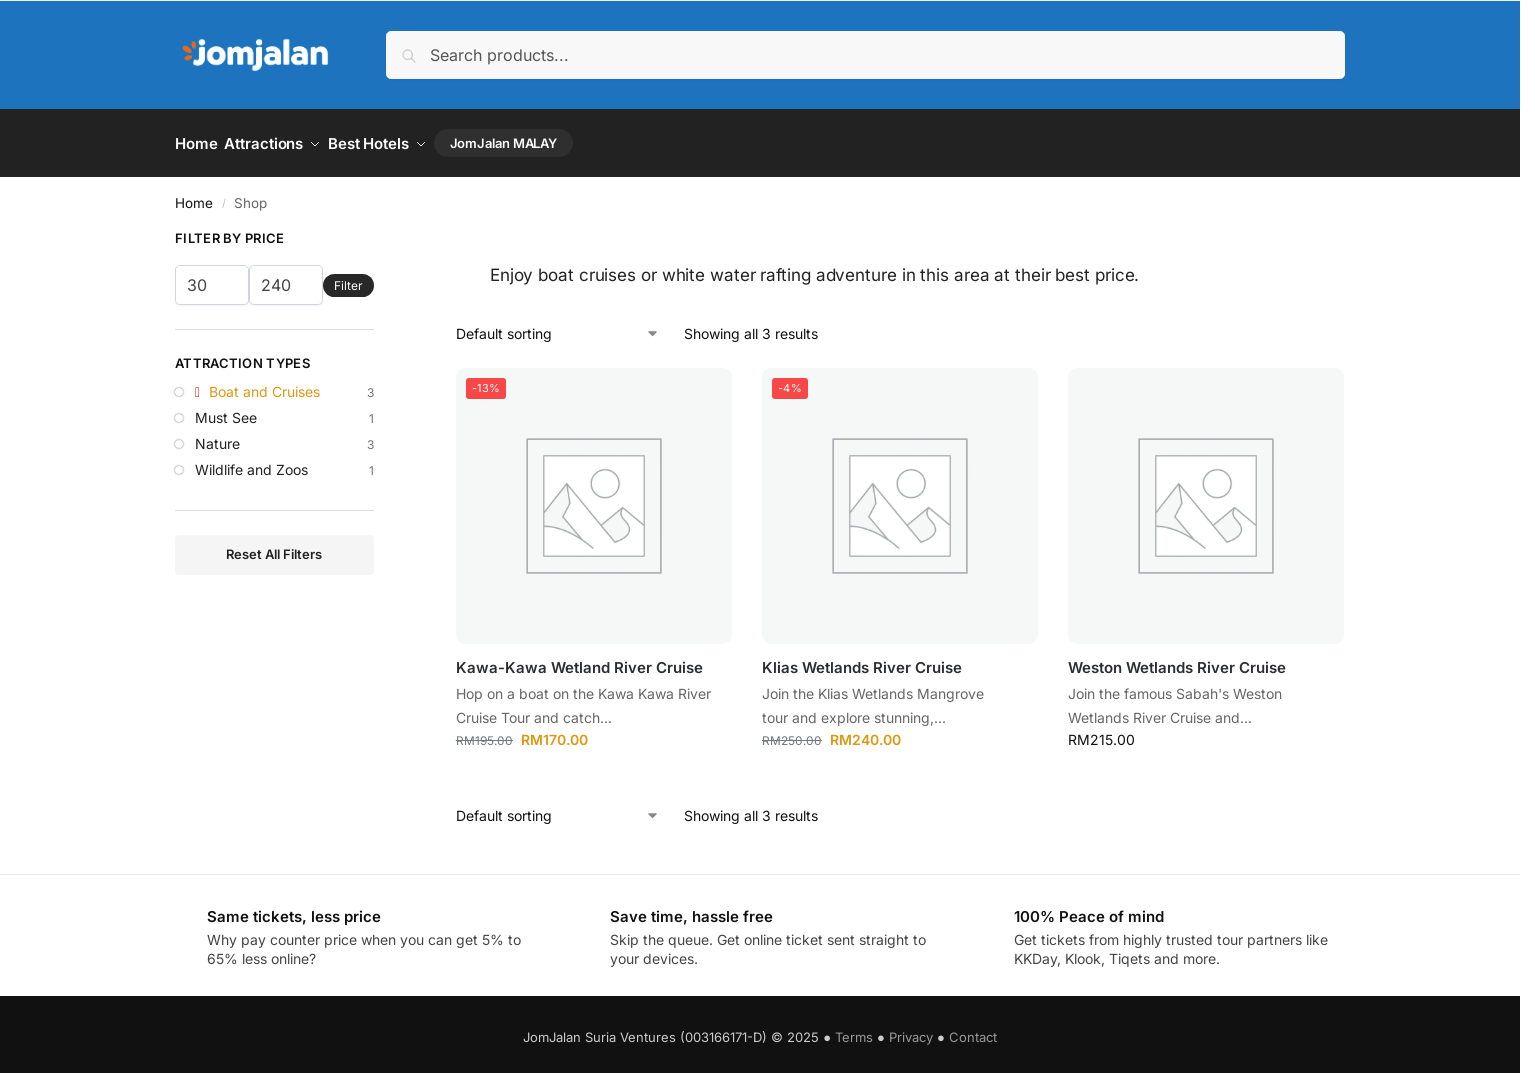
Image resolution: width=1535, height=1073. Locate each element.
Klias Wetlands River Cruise (862, 660)
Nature (217, 436)
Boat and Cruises (264, 385)
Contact (973, 1030)
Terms (854, 1030)
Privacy (911, 1030)
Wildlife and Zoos (251, 462)
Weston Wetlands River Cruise (1177, 660)
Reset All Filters (274, 548)
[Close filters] (380, 235)
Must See (226, 410)
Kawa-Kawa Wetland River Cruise (579, 660)
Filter (348, 278)
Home (194, 196)
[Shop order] (558, 326)
